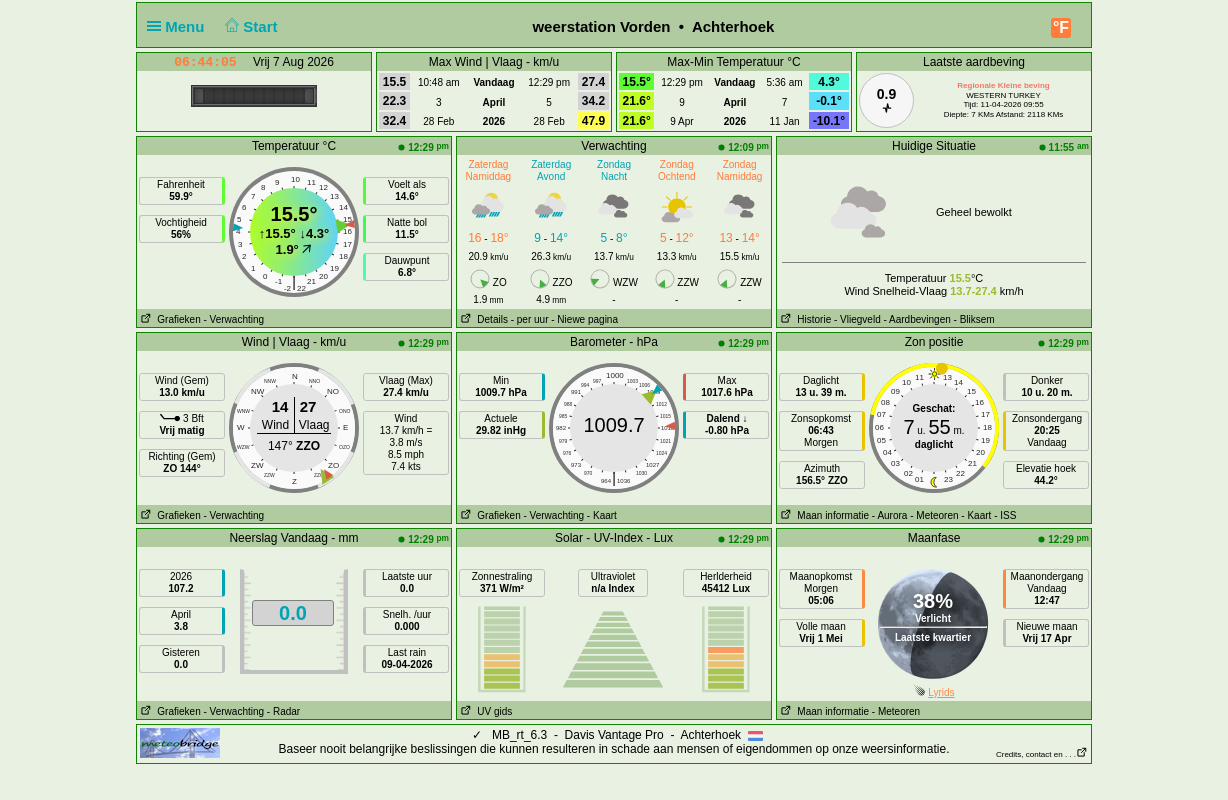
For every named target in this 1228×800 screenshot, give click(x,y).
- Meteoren (934, 515)
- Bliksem (974, 319)
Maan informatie (823, 515)
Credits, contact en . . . (1042, 754)
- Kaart (602, 515)
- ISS (1005, 515)
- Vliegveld (857, 319)
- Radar (283, 711)
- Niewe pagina (584, 319)
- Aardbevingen (917, 319)
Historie (804, 319)
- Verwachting (233, 319)
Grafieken (169, 319)
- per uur (530, 319)
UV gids (484, 711)
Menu (180, 26)
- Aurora (890, 515)
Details (482, 319)
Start (249, 26)
